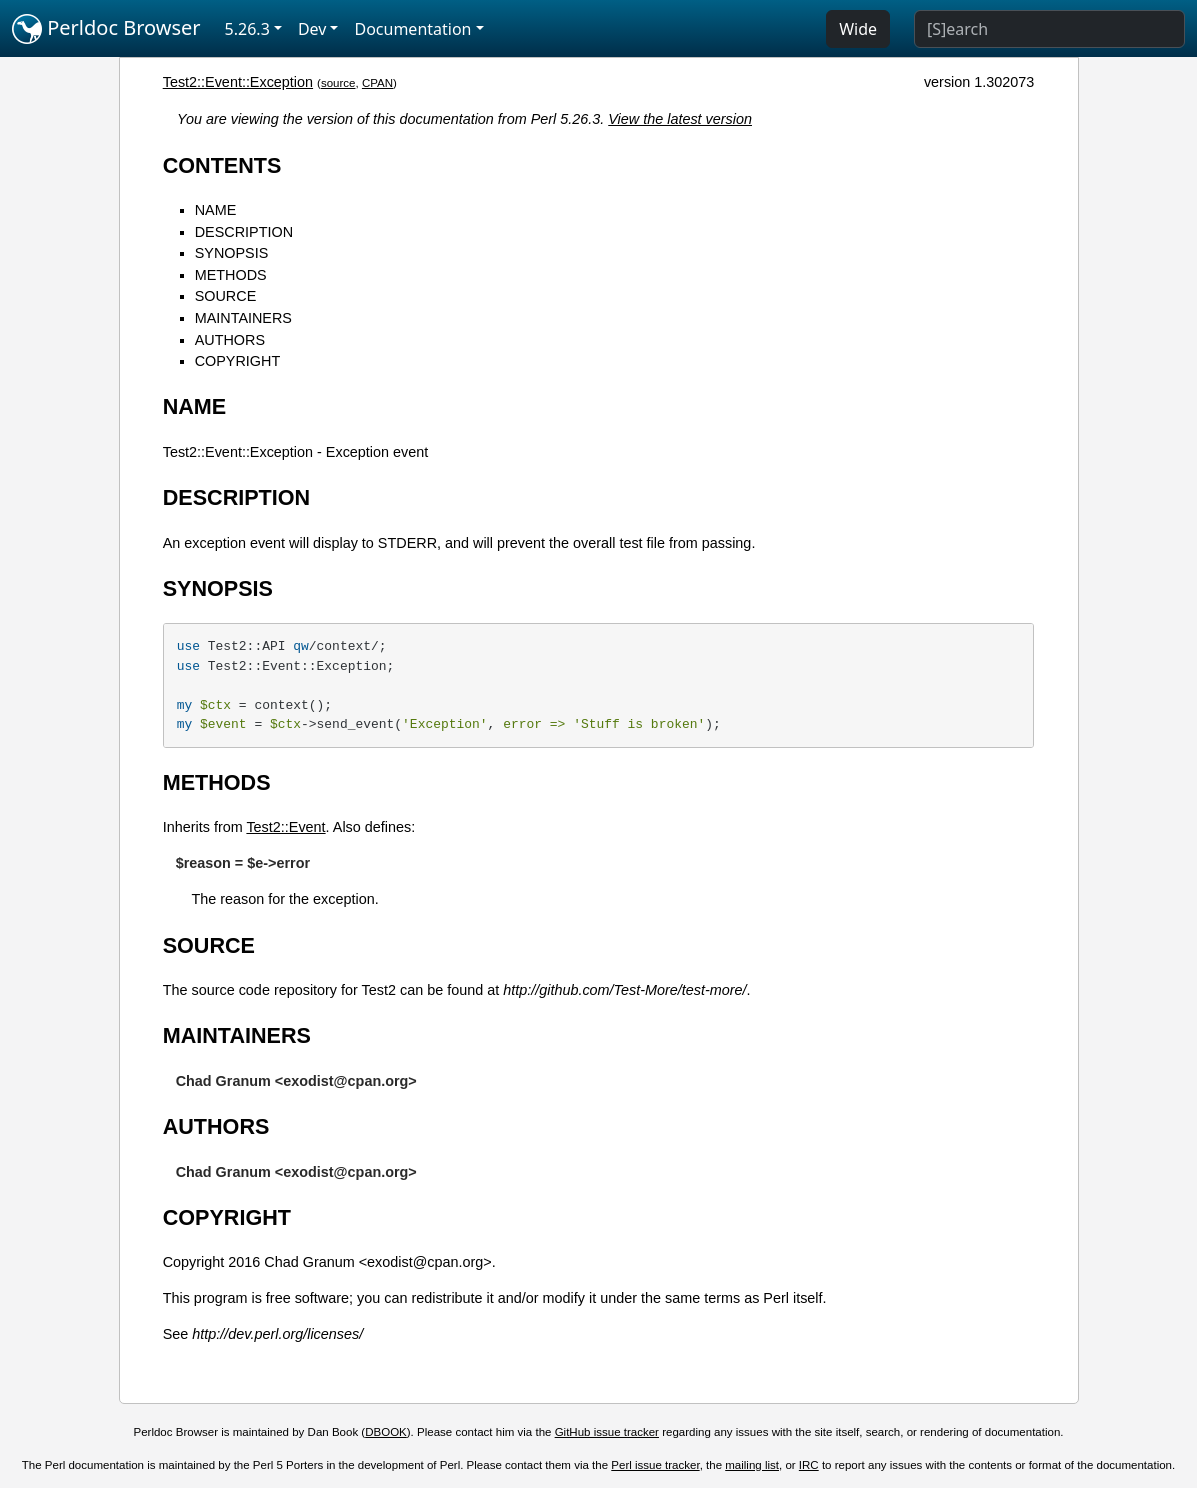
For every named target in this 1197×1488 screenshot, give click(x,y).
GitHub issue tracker (607, 1432)
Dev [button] (312, 29)
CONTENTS (222, 165)
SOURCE (226, 296)
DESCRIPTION (244, 232)
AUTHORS (230, 340)
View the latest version (680, 119)
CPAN (377, 83)
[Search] (1049, 29)
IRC (809, 1465)
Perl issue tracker (655, 1465)
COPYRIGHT (238, 361)
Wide (858, 29)
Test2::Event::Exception (238, 82)
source (338, 83)
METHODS (231, 275)
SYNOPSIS (232, 253)
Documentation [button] (412, 29)
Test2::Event (285, 827)
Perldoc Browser (106, 29)
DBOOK (386, 1432)
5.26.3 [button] (247, 29)
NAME (216, 210)
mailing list (752, 1465)
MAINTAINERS (243, 318)
